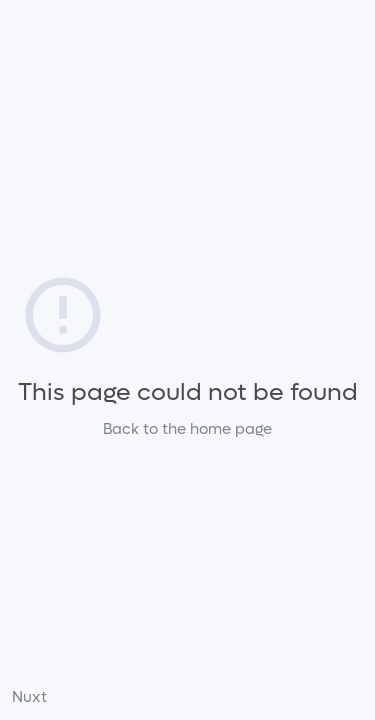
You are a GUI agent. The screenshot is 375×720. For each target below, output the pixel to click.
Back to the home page (187, 429)
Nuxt (29, 697)
